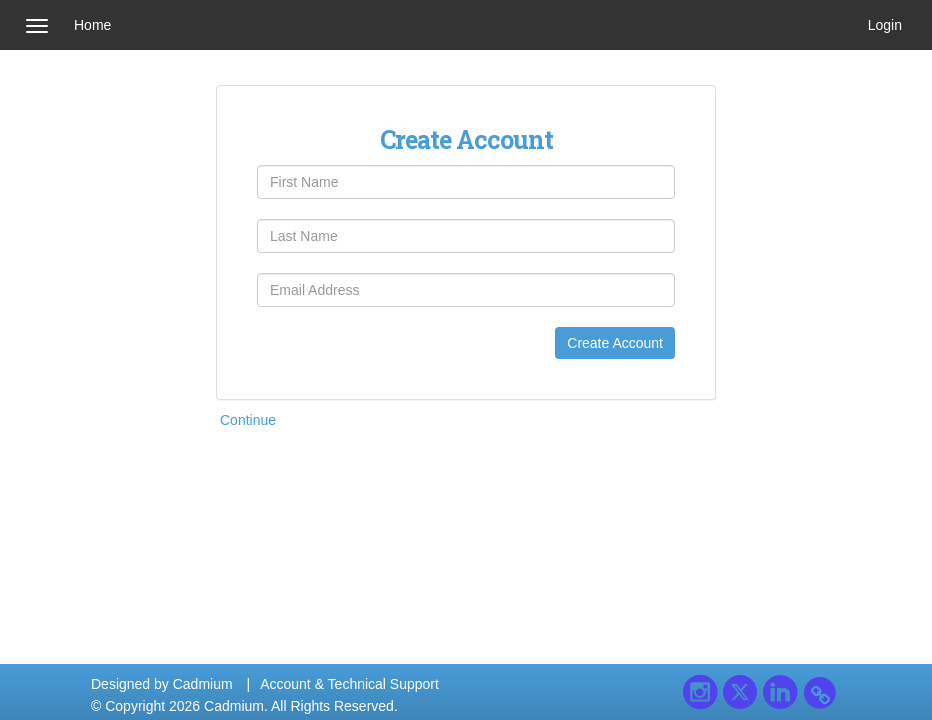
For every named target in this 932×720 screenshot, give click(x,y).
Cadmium (203, 684)
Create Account (615, 343)
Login (885, 25)
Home (92, 25)
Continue (248, 420)
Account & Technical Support (349, 684)
